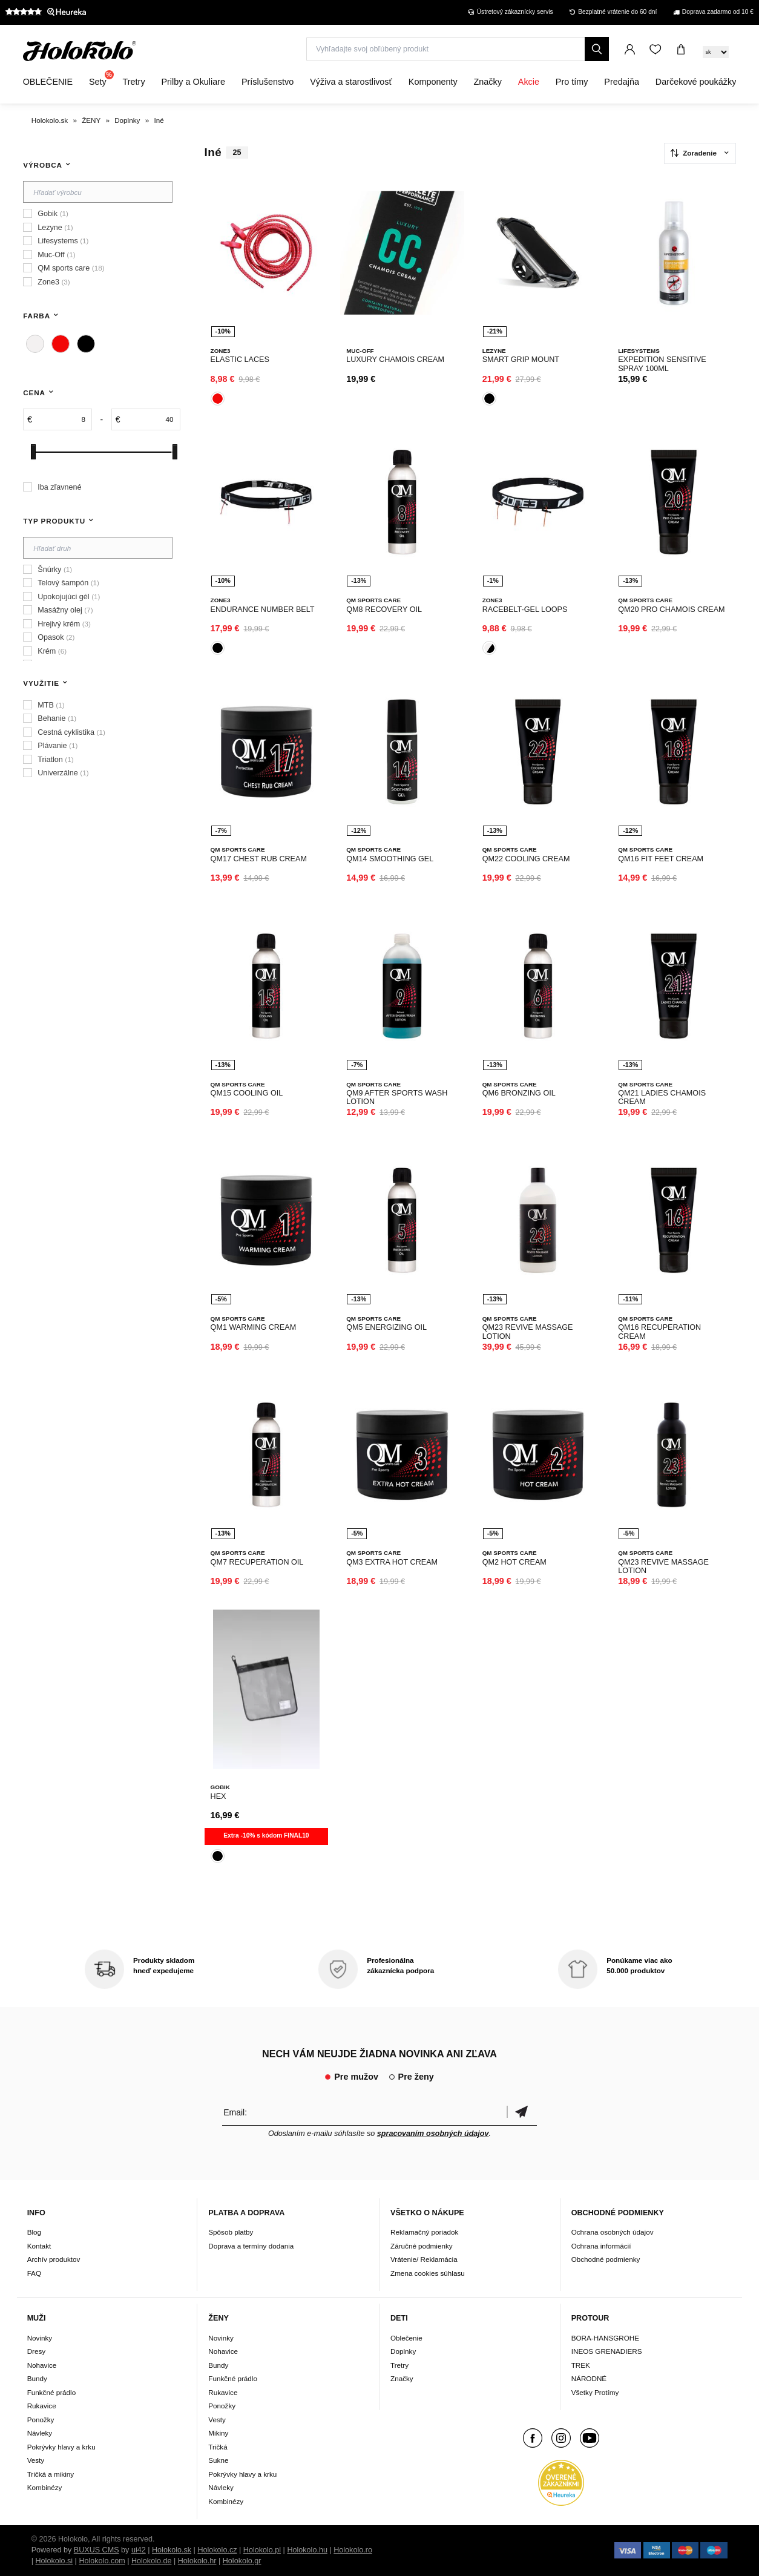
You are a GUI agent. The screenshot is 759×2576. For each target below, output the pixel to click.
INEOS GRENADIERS (606, 2351)
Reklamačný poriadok (424, 2232)
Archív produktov (53, 2259)
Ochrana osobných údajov (612, 2232)
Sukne (218, 2460)
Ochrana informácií (601, 2246)
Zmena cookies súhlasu (427, 2273)
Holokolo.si (54, 2561)
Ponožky (40, 2419)
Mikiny (218, 2433)
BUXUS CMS (96, 2550)
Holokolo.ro (353, 2550)
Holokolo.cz (217, 2550)
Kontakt (39, 2246)
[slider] (33, 451)
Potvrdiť (522, 2112)
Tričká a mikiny (50, 2474)
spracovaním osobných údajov (433, 2133)
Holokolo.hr (197, 2561)
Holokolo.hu (307, 2550)
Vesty (36, 2460)
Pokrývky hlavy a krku (61, 2447)
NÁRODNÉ (588, 2378)
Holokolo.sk (171, 2550)
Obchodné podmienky (605, 2259)
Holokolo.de (151, 2561)
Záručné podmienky (421, 2246)
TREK (580, 2365)
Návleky (40, 2433)
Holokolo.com (102, 2561)
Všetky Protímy (595, 2392)
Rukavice (41, 2406)
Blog (34, 2232)
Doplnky (403, 2351)
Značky (401, 2378)
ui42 (138, 2550)
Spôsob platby (230, 2232)
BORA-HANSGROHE (605, 2338)
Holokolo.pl (262, 2550)
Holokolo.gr (242, 2561)
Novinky (40, 2338)
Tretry (399, 2365)
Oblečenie (406, 2338)
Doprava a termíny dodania (251, 2246)
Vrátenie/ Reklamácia (424, 2259)
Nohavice (42, 2365)
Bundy (37, 2378)
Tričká (217, 2447)
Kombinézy (44, 2487)
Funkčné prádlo (51, 2392)
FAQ (34, 2273)
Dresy (36, 2351)
